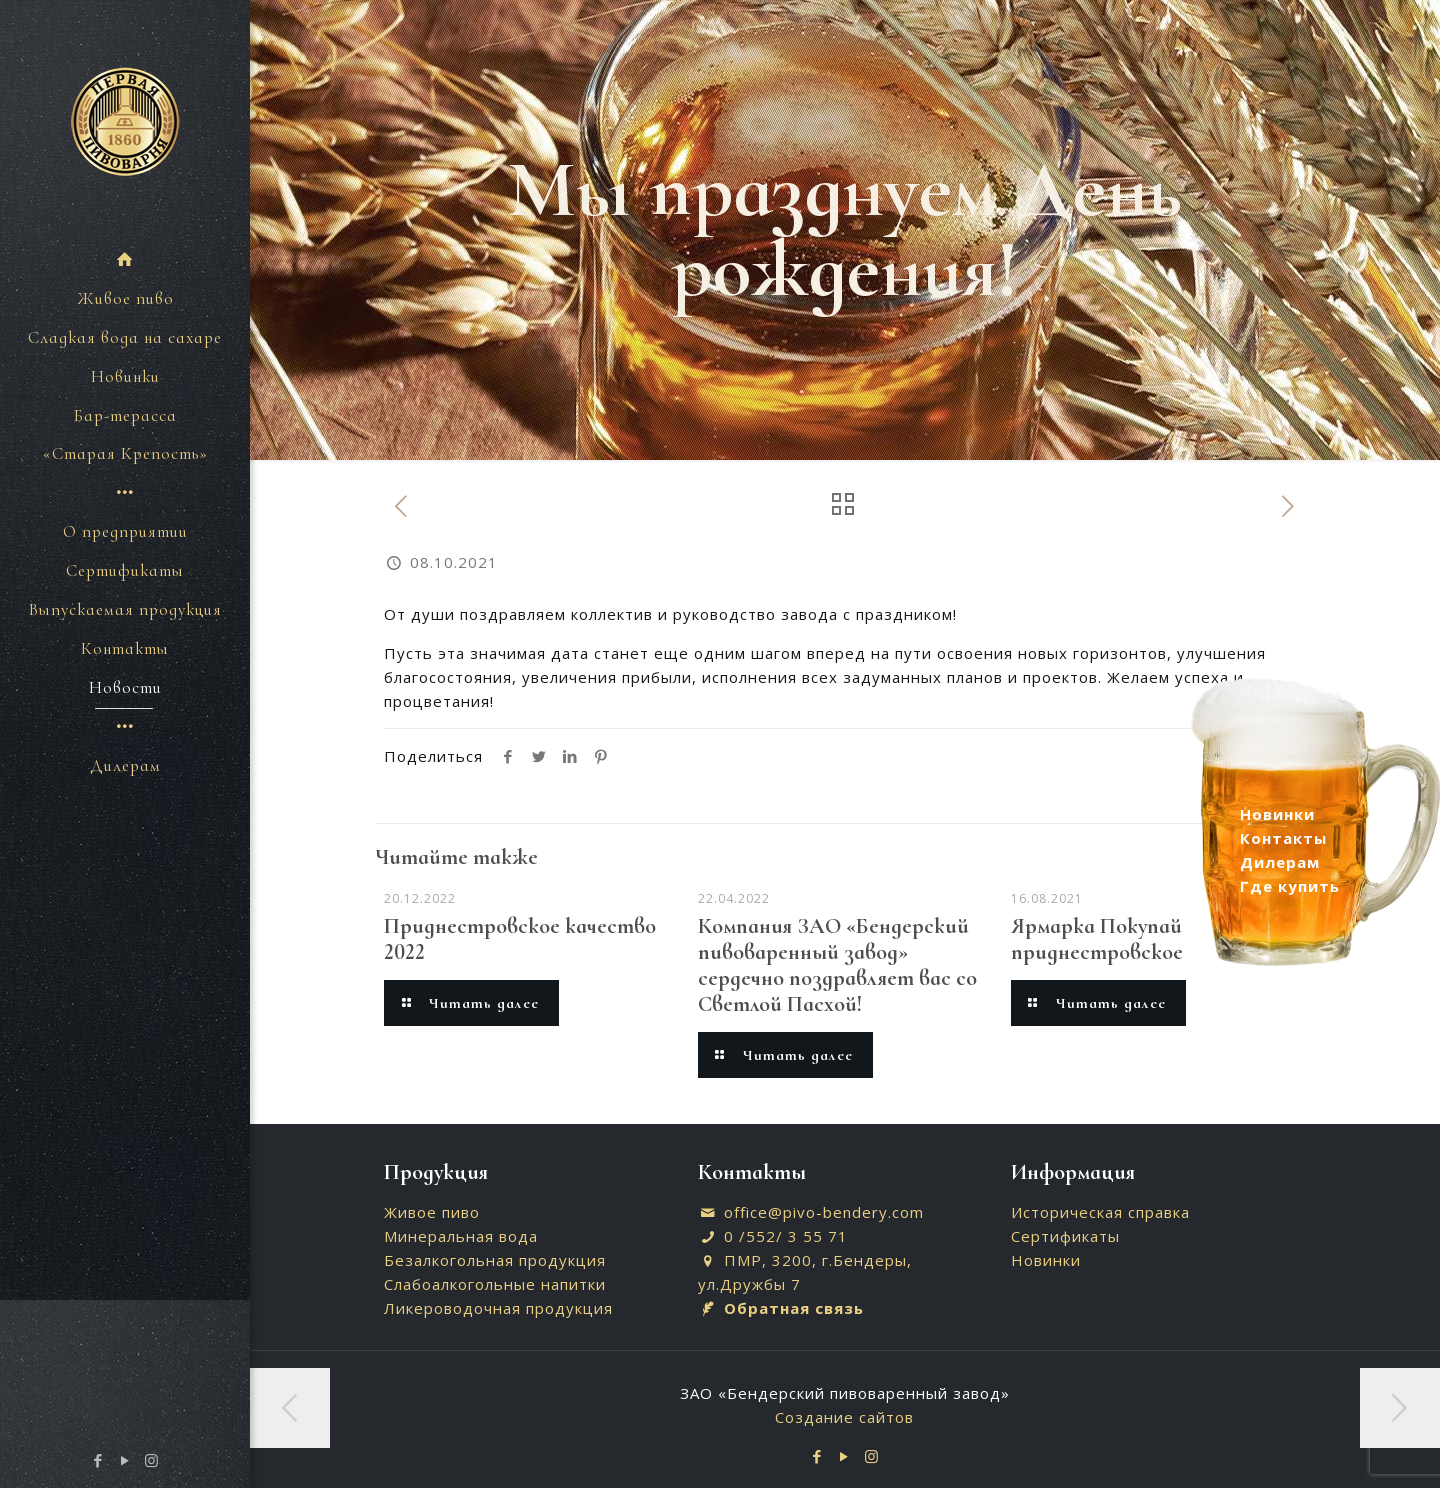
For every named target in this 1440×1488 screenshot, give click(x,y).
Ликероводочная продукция (498, 1308)
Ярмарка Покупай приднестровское (1097, 939)
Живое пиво (432, 1212)
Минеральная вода (461, 1236)
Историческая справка (1100, 1212)
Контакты (1283, 838)
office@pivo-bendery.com (824, 1212)
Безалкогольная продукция (495, 1260)
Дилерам (1280, 862)
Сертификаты (1065, 1236)
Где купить (1290, 886)
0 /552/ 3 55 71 (786, 1236)
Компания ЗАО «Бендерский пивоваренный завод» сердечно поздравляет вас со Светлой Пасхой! (837, 965)
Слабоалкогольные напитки (495, 1284)
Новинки (1046, 1260)
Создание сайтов (844, 1417)
